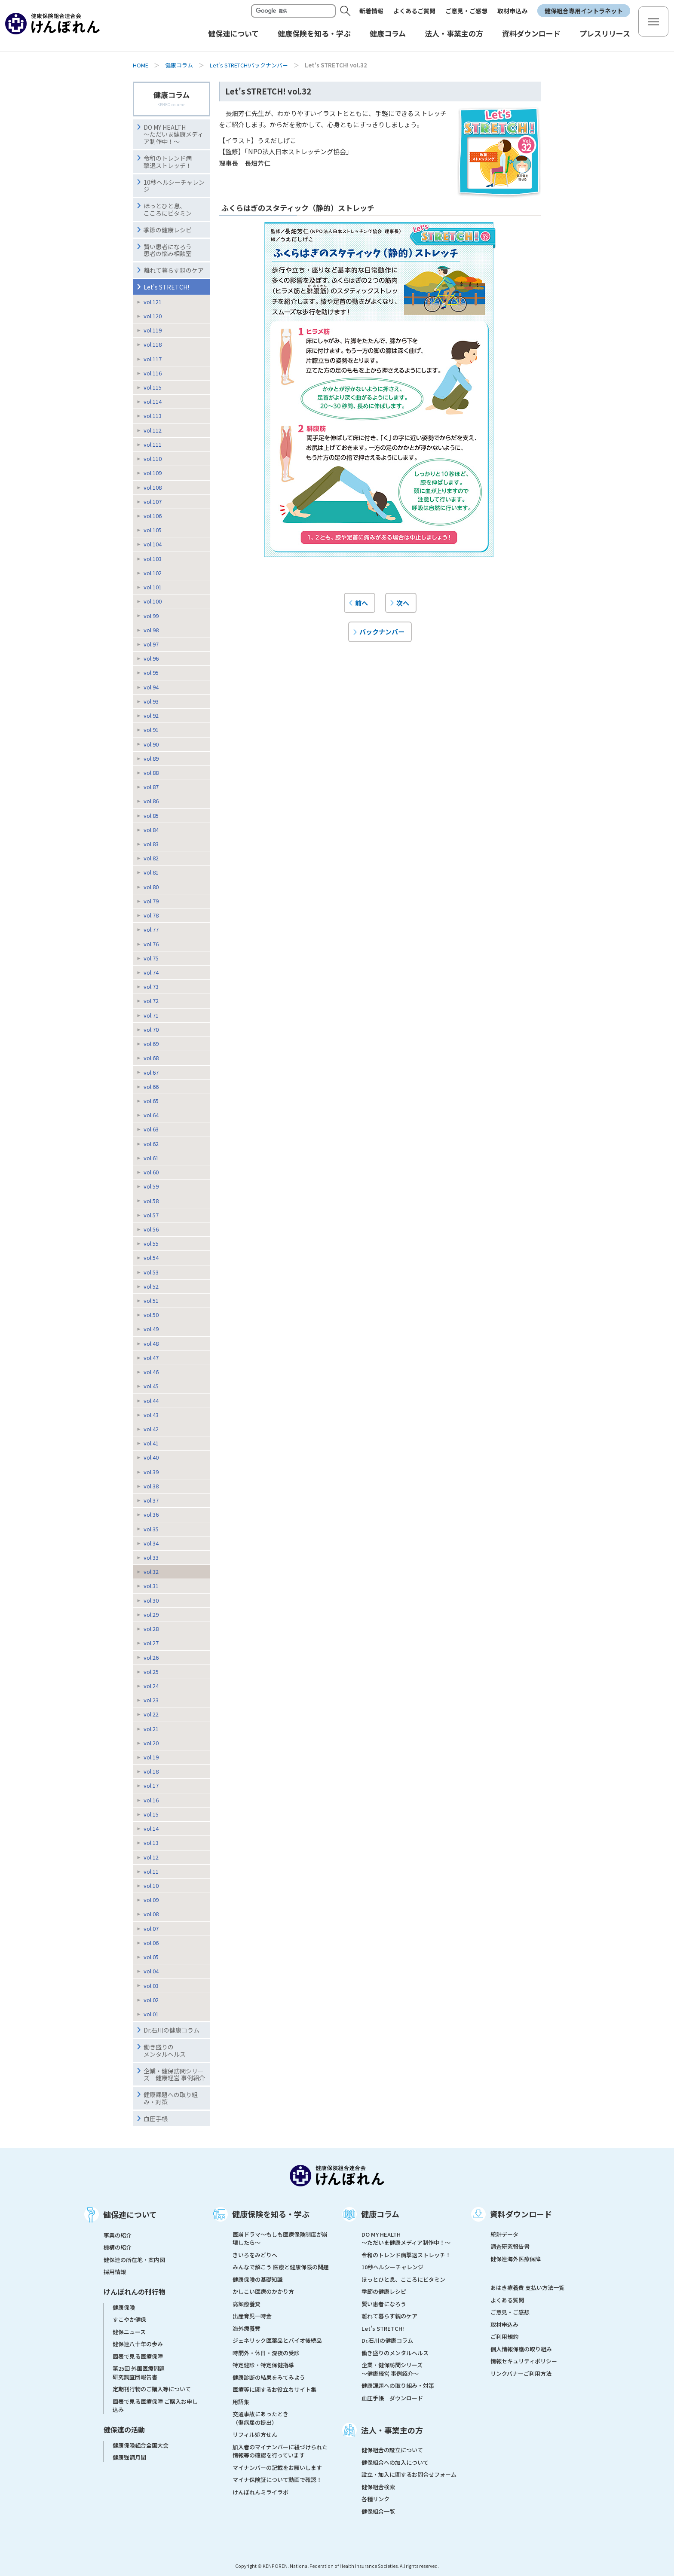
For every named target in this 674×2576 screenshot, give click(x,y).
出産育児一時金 (252, 2316)
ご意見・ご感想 (466, 10)
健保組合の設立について (392, 2450)
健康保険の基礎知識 (258, 2279)
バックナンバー (381, 631)
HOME (140, 65)
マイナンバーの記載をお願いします (277, 2467)
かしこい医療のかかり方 (263, 2291)
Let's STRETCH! (166, 287)
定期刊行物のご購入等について (152, 2389)
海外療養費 (246, 2328)
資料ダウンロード (521, 2213)
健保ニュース (129, 2332)
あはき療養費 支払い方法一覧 (527, 2287)
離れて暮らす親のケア (174, 270)
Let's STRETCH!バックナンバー (249, 65)
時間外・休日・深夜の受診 (266, 2353)
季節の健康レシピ (384, 2291)
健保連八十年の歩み (138, 2344)
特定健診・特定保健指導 (263, 2365)
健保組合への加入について (395, 2462)
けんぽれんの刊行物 (134, 2291)
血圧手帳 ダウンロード (392, 2398)
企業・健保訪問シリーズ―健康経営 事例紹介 (174, 2074)
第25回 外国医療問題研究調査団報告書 (139, 2372)
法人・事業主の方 (392, 2430)
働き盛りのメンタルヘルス (165, 2050)
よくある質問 (507, 2300)
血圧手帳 (156, 2118)
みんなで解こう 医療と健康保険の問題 (281, 2267)
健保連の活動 (124, 2429)
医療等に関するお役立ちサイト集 (274, 2389)
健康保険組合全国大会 (140, 2445)
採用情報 (115, 2272)
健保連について (130, 2214)
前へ (361, 602)
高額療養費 (246, 2304)
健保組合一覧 (378, 2511)
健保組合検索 (378, 2487)
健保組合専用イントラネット (584, 10)
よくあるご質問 (414, 10)
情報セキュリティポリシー (523, 2361)
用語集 (241, 2402)
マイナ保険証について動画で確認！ (277, 2479)
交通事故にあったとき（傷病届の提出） (260, 2418)
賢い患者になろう (384, 2304)
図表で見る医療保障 (138, 2356)
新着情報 (371, 10)
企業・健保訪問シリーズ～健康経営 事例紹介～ (392, 2369)
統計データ (504, 2234)
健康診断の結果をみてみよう (269, 2377)
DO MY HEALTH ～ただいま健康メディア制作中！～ (173, 134)
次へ (402, 602)
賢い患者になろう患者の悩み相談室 (168, 250)
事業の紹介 (118, 2235)
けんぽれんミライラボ (260, 2492)
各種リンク (375, 2499)
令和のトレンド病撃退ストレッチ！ (168, 162)
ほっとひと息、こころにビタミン (168, 209)
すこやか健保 (129, 2319)
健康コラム (179, 65)
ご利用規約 (504, 2336)
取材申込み (512, 10)
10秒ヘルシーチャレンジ (174, 186)
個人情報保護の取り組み (521, 2349)
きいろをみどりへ (255, 2255)
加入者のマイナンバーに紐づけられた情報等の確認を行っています (280, 2451)
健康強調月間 (129, 2457)
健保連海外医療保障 (515, 2259)
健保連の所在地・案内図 (134, 2260)
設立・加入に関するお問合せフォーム (409, 2474)
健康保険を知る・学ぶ (270, 2213)
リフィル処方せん (255, 2434)
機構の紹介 (118, 2247)
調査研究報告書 (510, 2246)
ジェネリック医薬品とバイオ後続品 (277, 2340)
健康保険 (124, 2307)
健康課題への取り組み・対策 (171, 2098)
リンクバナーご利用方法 (520, 2373)
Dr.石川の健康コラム (171, 2030)
